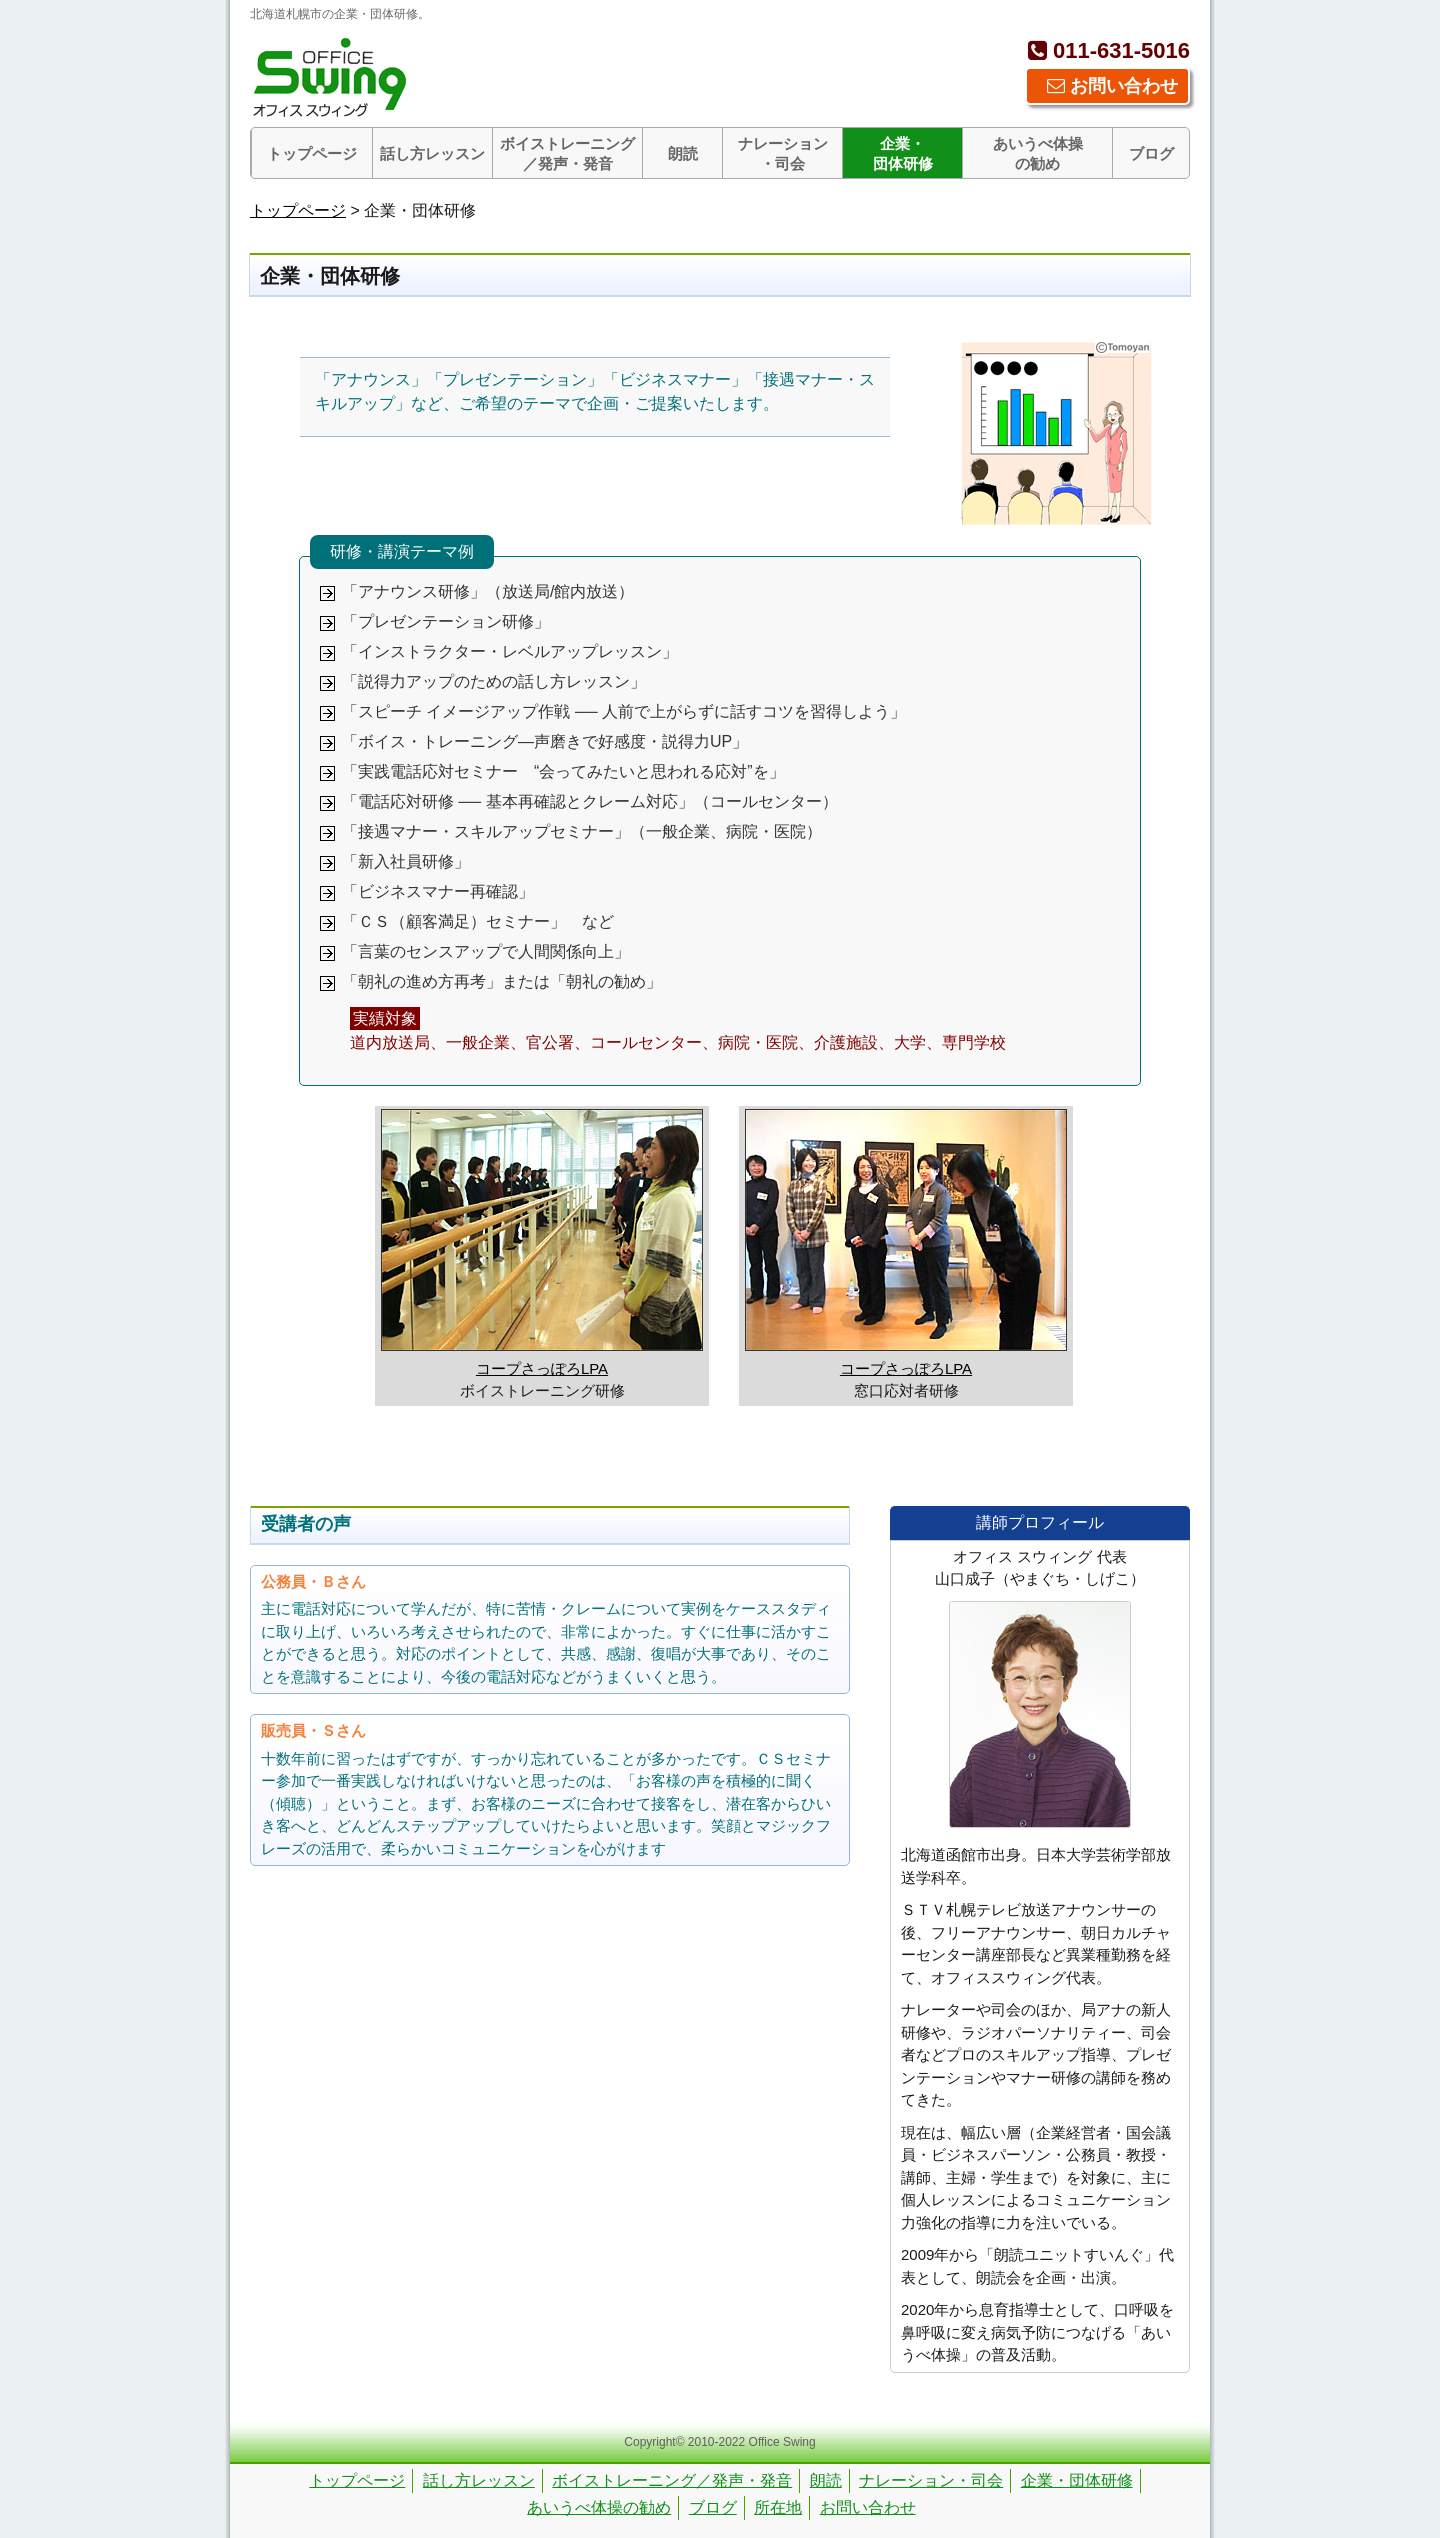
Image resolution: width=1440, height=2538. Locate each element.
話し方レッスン (432, 153)
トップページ (312, 153)
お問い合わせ (1112, 86)
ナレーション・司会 (783, 153)
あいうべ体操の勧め (1038, 153)
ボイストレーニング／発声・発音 (567, 153)
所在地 (778, 2507)
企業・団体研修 (903, 153)
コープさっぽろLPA (542, 1368)
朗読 (683, 153)
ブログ (1151, 153)
